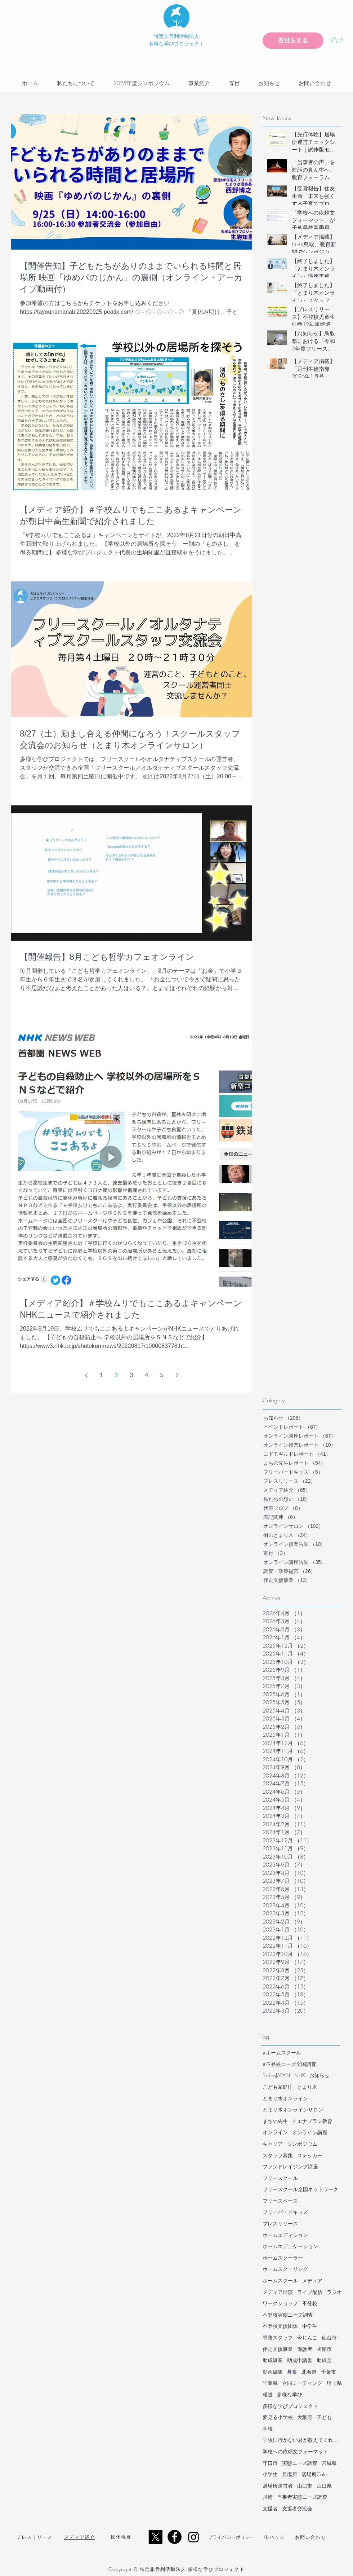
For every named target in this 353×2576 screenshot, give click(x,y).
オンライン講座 (309, 2132)
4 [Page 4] (146, 1375)
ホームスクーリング (285, 2268)
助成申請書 (299, 2360)
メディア (312, 2280)
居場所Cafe (314, 2474)
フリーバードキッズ (285, 2211)
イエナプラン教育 (312, 2121)
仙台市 (329, 2337)
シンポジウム (302, 2143)
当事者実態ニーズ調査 (302, 2496)
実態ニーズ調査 (299, 2462)
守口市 (270, 2462)
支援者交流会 (297, 2508)
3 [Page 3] (131, 1375)
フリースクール (280, 2178)
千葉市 (328, 2371)
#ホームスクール (282, 2052)
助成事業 (273, 2360)
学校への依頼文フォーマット (295, 2451)
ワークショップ (280, 2303)
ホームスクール (280, 2280)
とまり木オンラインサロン (293, 2109)
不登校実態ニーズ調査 (288, 2314)
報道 (268, 2394)
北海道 (309, 2371)
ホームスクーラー (283, 2257)
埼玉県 (334, 2382)
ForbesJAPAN (276, 2075)
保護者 (304, 2349)
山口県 (324, 2485)
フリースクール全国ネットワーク (300, 2189)
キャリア (273, 2143)
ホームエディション (285, 2235)
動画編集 (273, 2371)
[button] (340, 40)
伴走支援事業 (278, 2349)
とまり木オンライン (285, 2098)
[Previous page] (86, 1375)
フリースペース (280, 2200)
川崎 (268, 2496)
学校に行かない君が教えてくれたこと (302, 2439)
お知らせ (319, 2075)
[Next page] (176, 1375)
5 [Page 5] (162, 1375)
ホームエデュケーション (290, 2246)
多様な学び (289, 2394)
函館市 (324, 2349)
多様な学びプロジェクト (290, 2406)
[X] (155, 2537)
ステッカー (309, 2155)
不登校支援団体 (280, 2325)
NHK (299, 2075)
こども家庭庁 (278, 2086)
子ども (324, 2417)
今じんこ (307, 2337)
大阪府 (304, 2417)
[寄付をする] (293, 40)
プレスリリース (280, 2223)
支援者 (270, 2508)
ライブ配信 (309, 2292)
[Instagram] (194, 2537)
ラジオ (334, 2292)
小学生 (270, 2474)
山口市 (304, 2485)
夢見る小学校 (278, 2417)
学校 (268, 2428)
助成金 (324, 2360)
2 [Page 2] (116, 1375)
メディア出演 (278, 2292)
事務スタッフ (278, 2337)
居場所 (289, 2474)
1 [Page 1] (101, 1375)
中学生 (309, 2325)
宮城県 (329, 2462)
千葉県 (270, 2382)
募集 (292, 2371)
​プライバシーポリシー (231, 2537)
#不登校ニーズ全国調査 (289, 2064)
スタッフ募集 (278, 2155)
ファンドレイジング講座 (290, 2166)
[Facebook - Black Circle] (174, 2537)
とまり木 (307, 2086)
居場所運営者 (278, 2485)
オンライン (275, 2132)
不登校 (309, 2303)
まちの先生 (275, 2121)
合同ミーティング (302, 2382)
